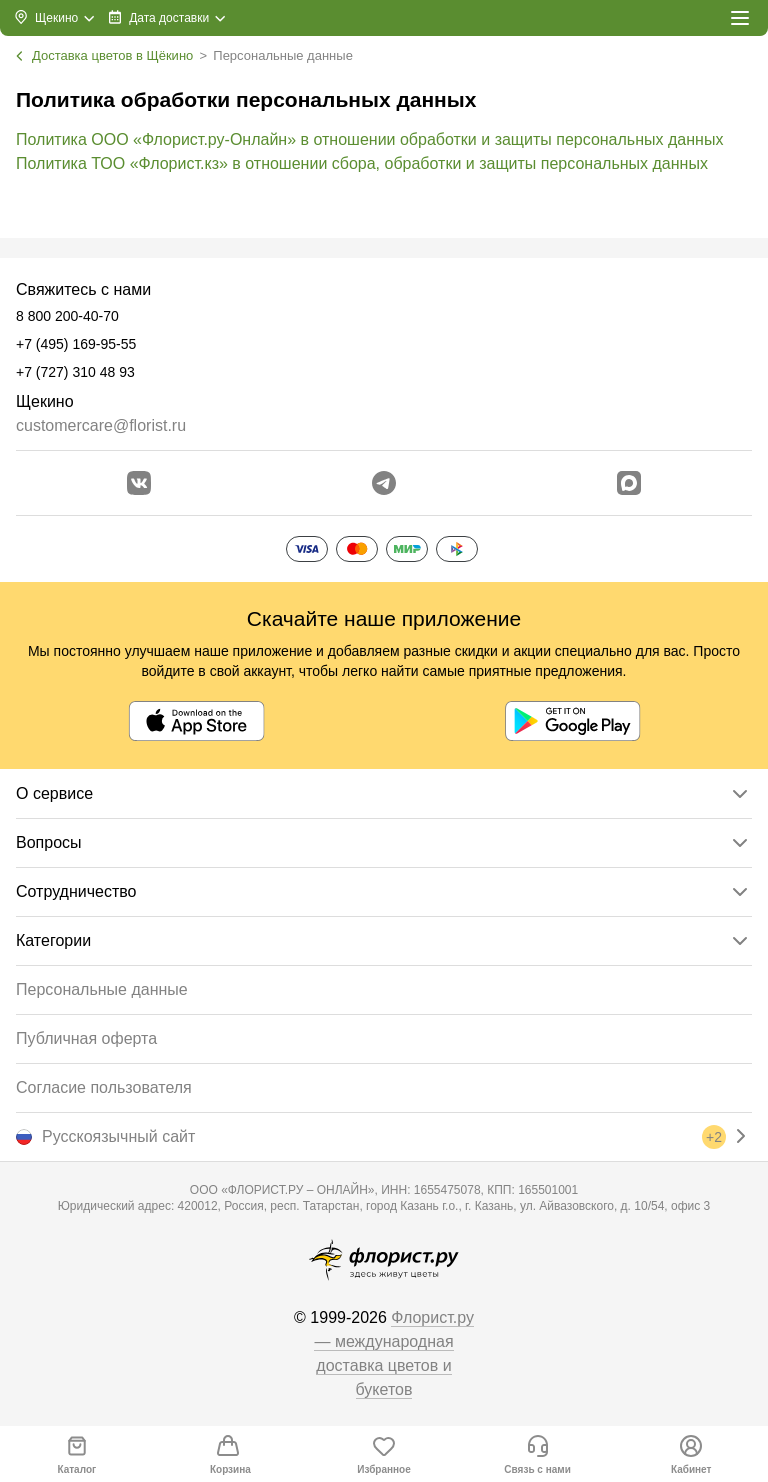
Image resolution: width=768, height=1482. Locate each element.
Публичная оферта (86, 1038)
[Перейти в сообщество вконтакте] (139, 483)
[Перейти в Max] (629, 483)
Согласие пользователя (104, 1087)
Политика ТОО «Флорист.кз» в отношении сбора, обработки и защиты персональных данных (362, 163)
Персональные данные (102, 989)
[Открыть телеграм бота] (384, 483)
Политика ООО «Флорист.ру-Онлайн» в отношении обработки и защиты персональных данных (369, 139)
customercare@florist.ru (101, 425)
